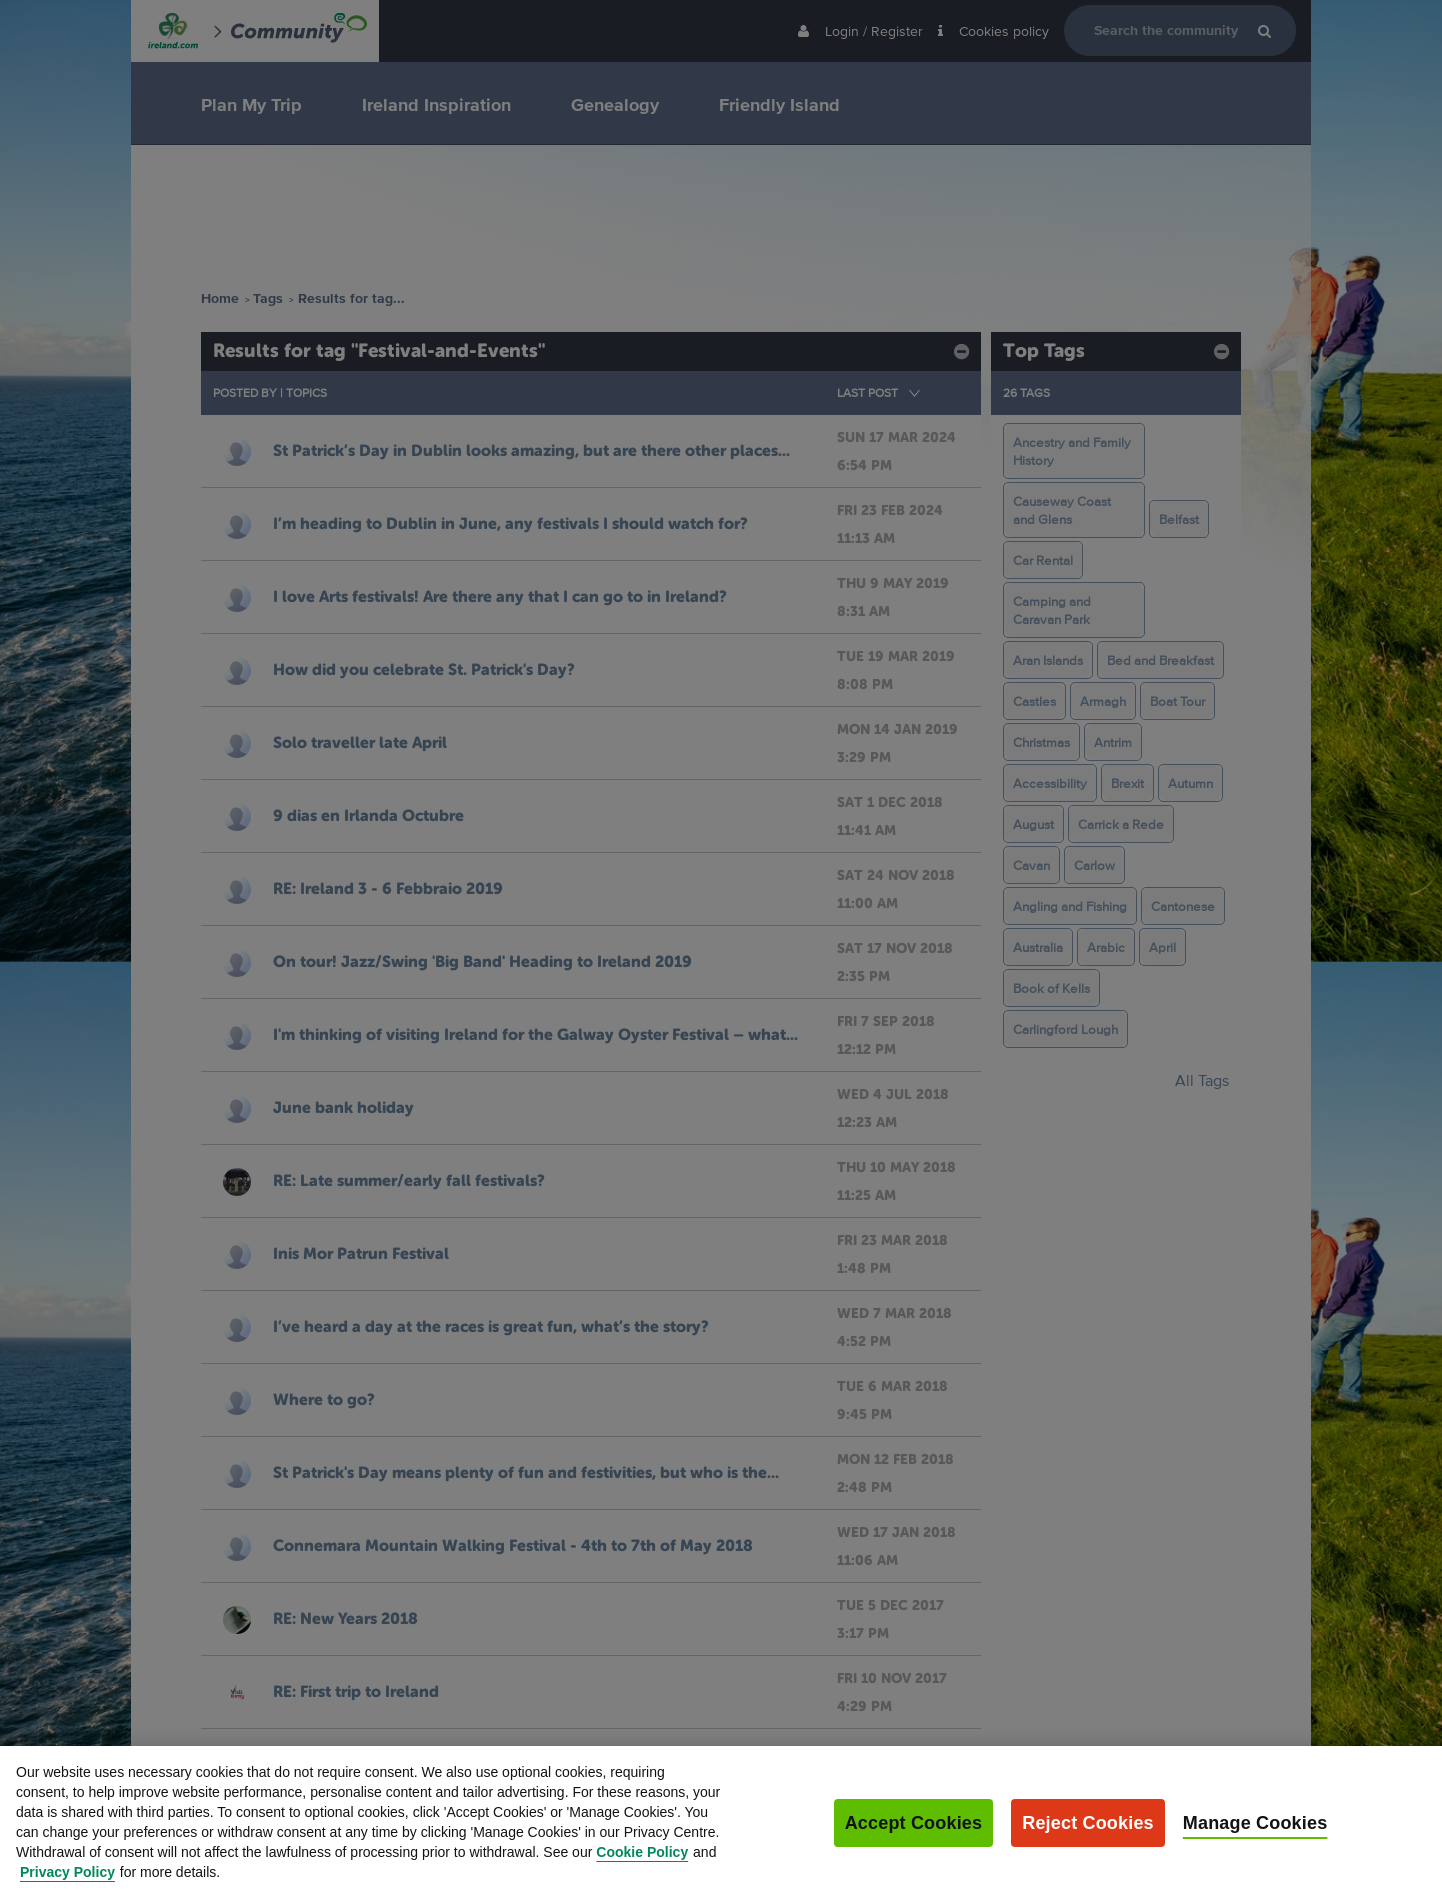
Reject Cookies (1088, 1839)
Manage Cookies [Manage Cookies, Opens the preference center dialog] (1255, 1839)
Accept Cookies (914, 1839)
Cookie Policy (642, 1868)
